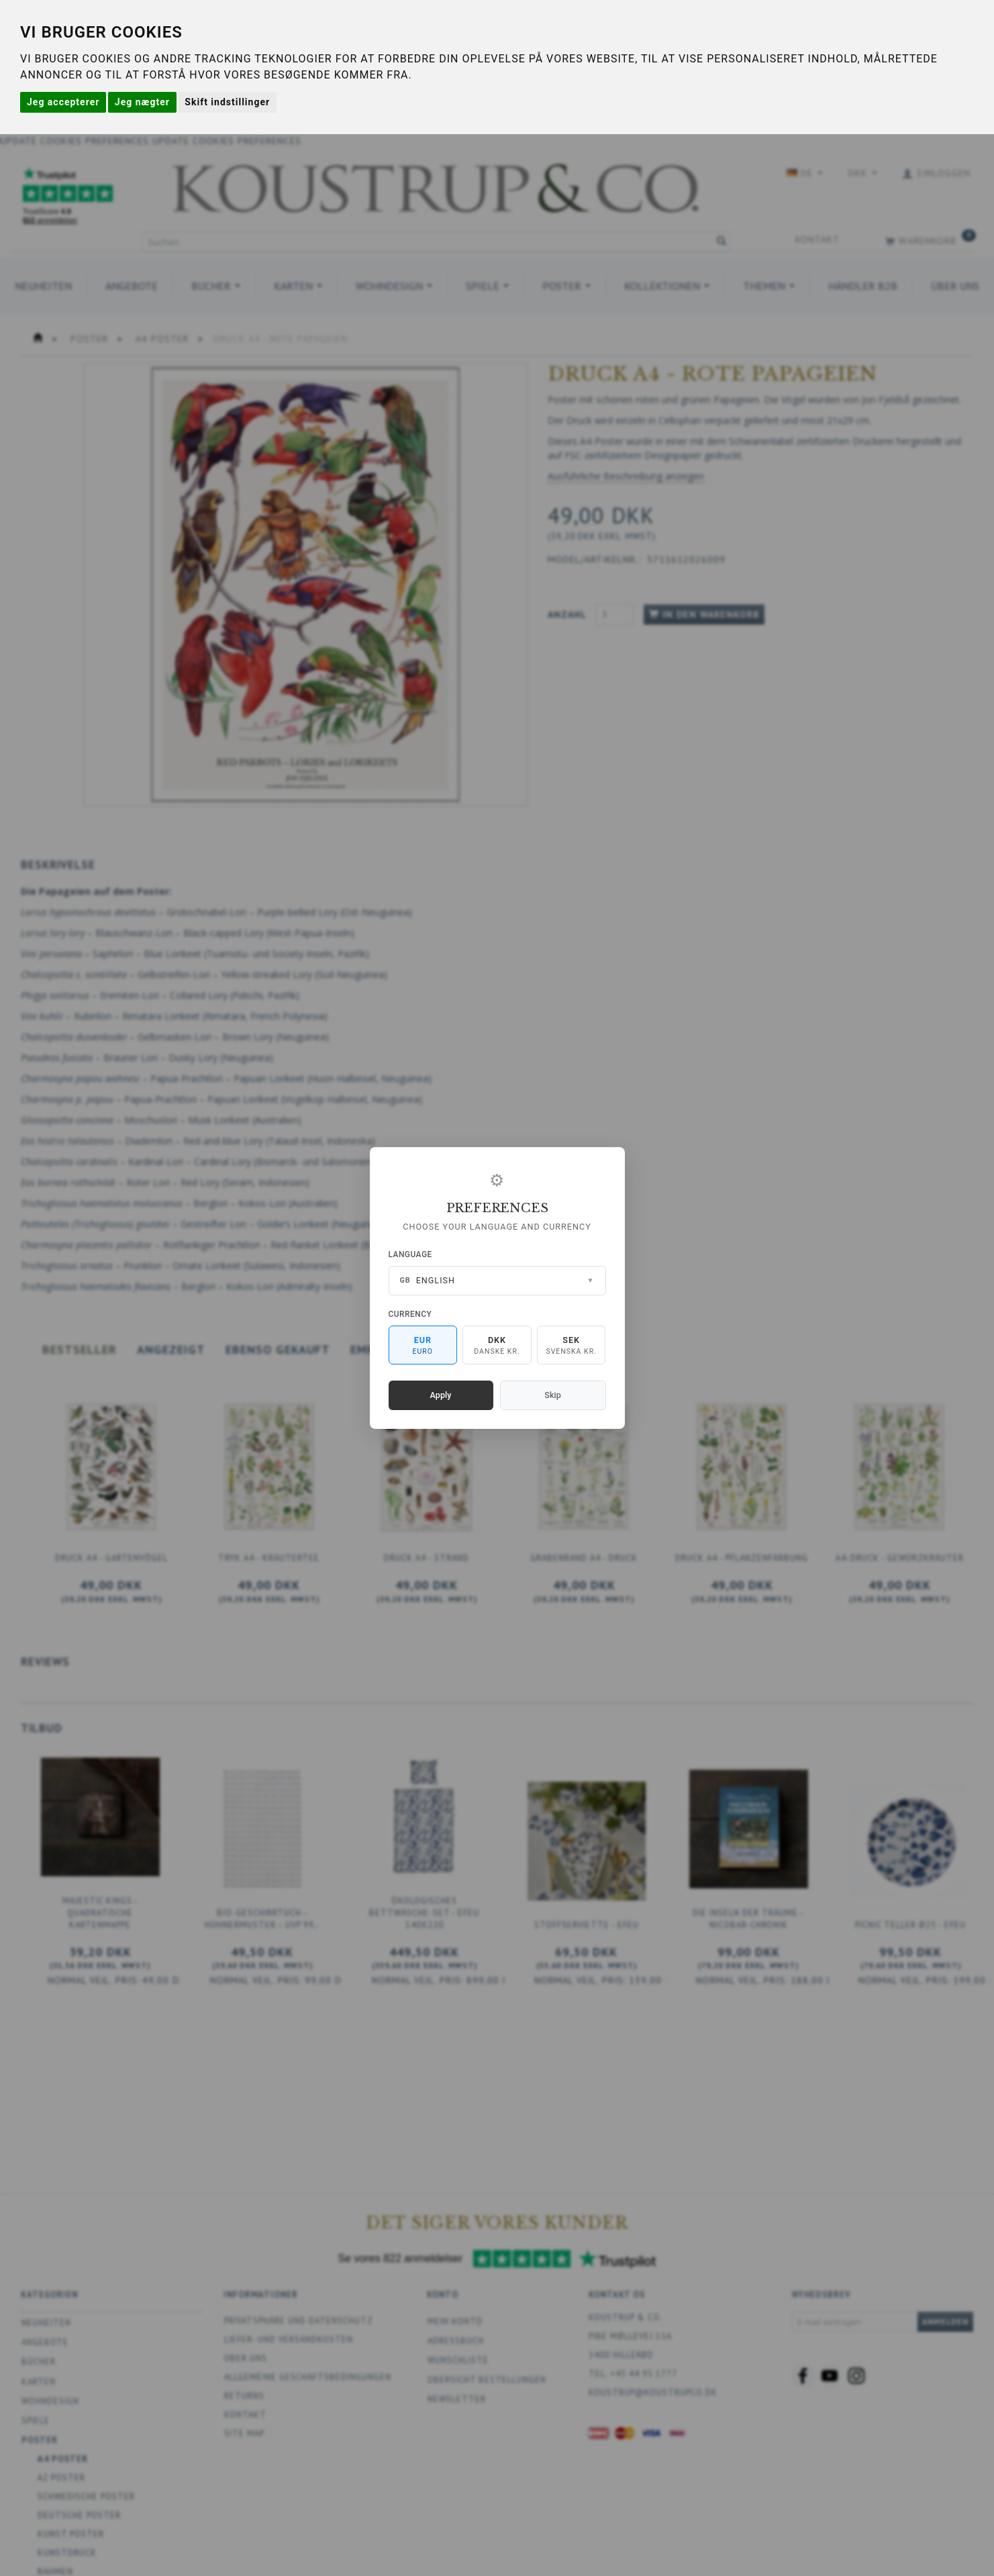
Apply (441, 1395)
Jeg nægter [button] (142, 102)
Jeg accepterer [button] (63, 102)
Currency (410, 1314)
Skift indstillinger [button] (227, 102)
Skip (552, 1395)
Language (410, 1254)
